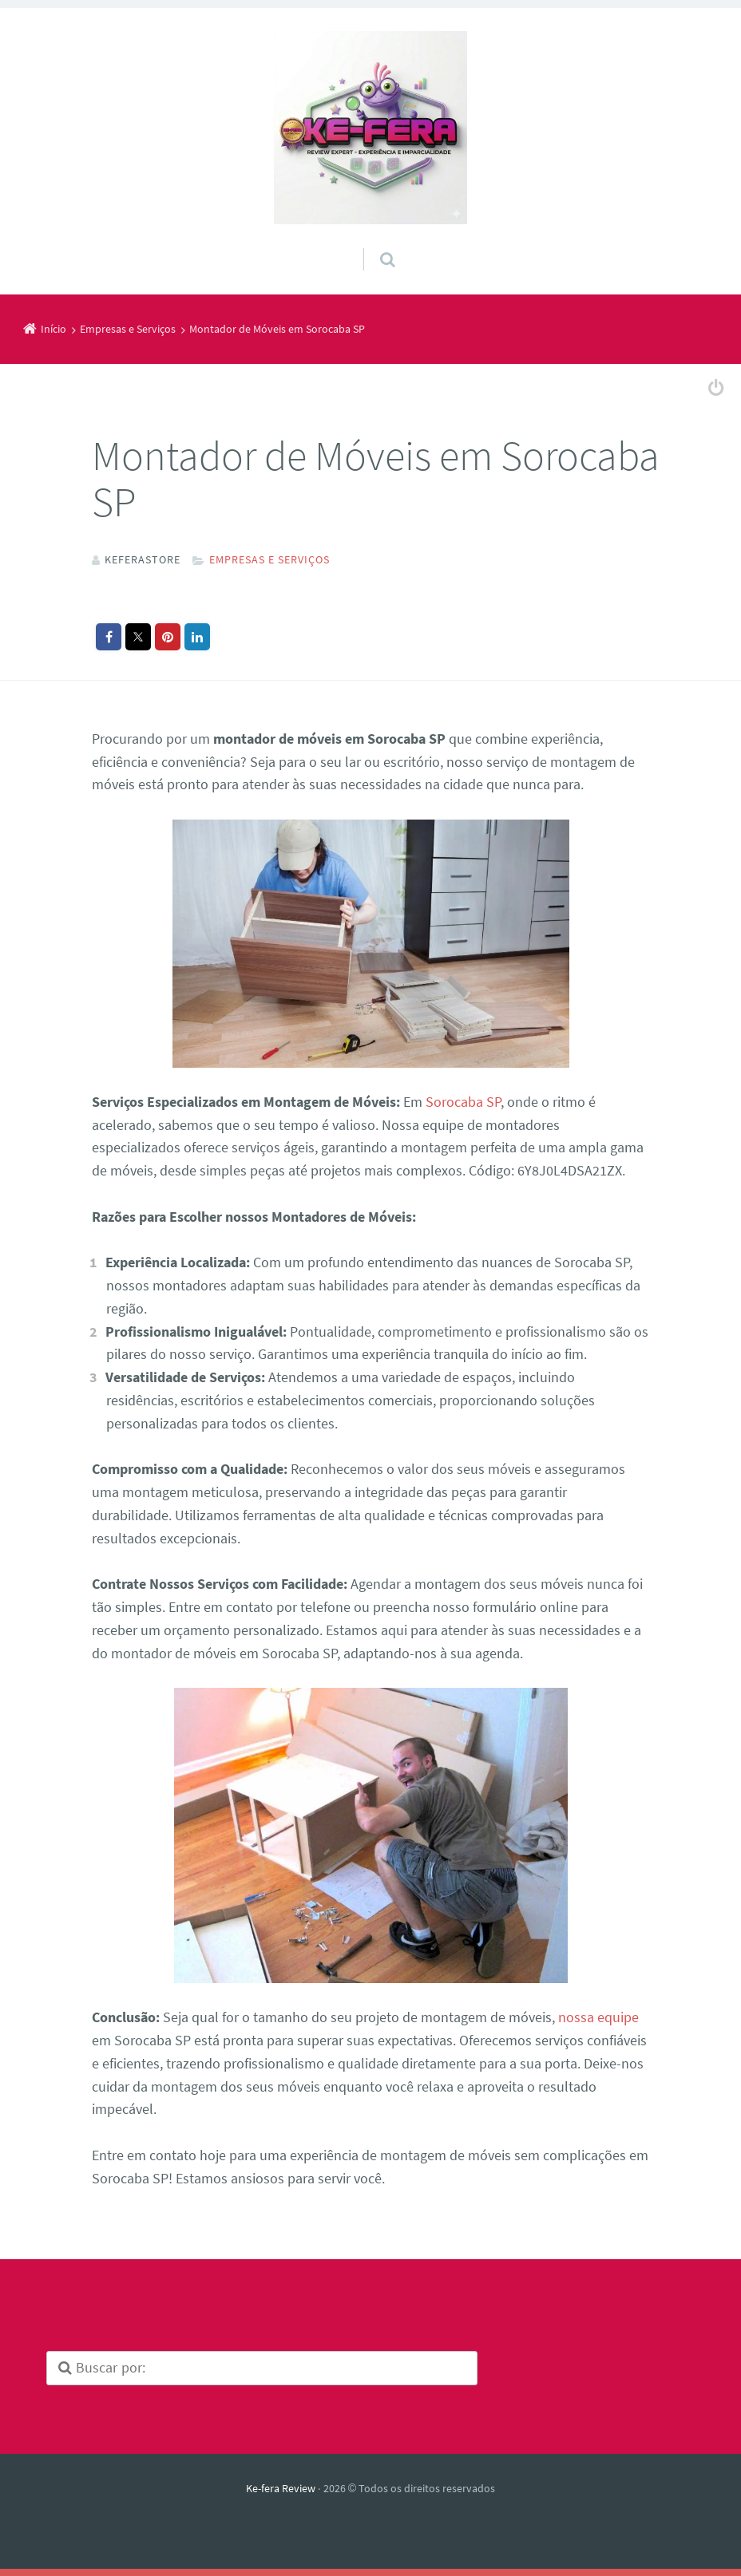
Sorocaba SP (463, 1101)
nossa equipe (598, 2016)
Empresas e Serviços (269, 559)
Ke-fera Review (280, 2487)
